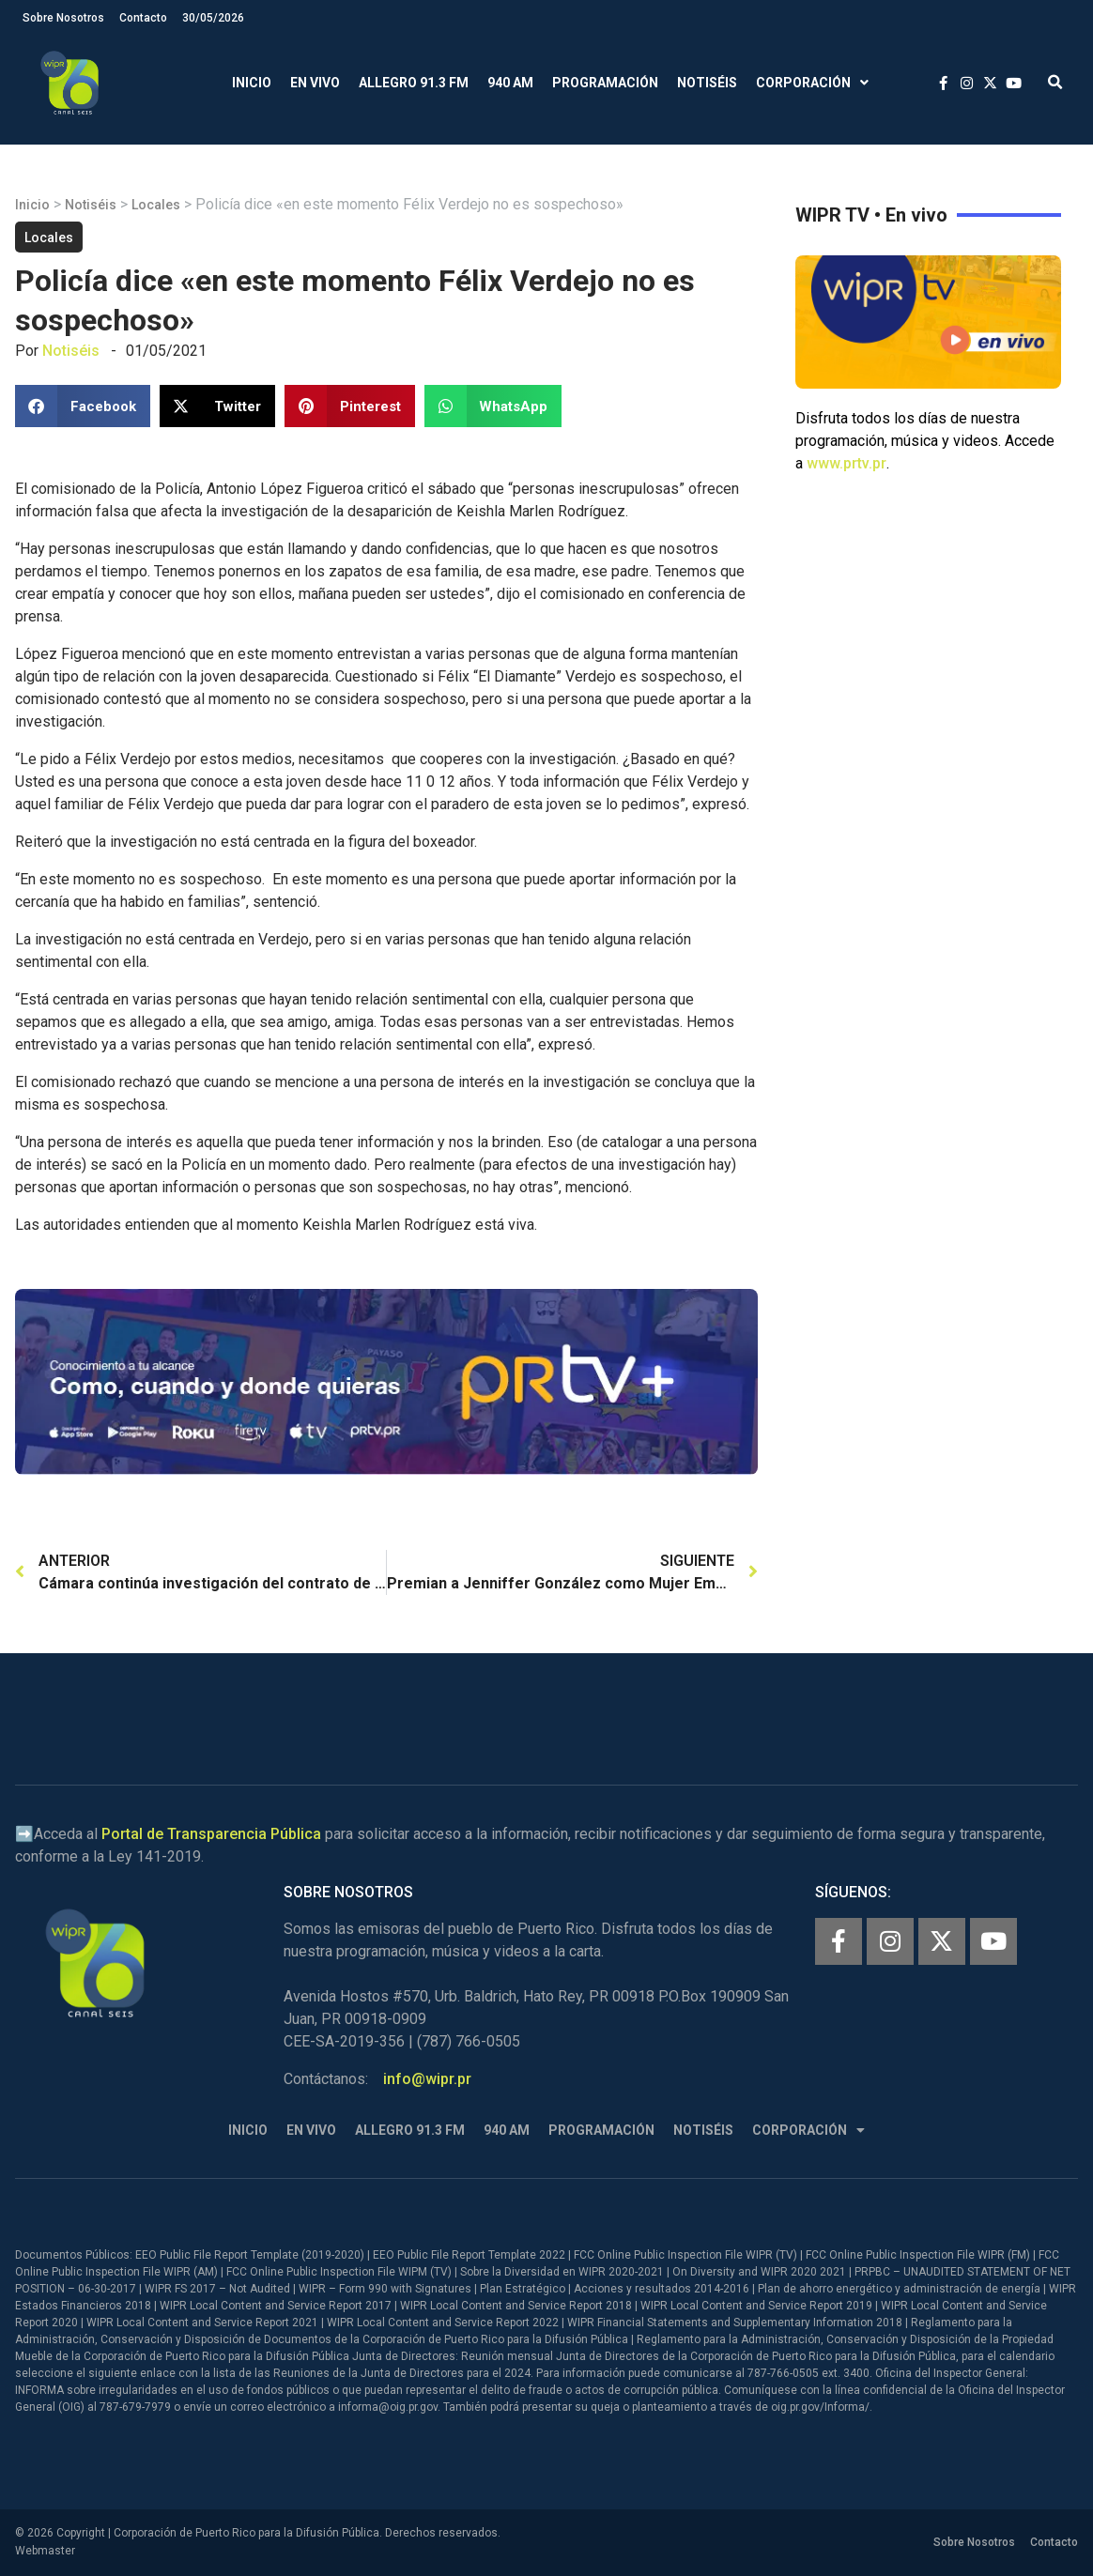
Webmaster (45, 2550)
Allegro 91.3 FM (414, 82)
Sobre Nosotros (63, 17)
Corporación (812, 83)
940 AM (510, 82)
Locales (155, 204)
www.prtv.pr (846, 463)
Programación (605, 82)
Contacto (143, 17)
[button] (1054, 83)
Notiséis (707, 82)
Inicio (251, 82)
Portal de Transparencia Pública (211, 1834)
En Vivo (315, 82)
